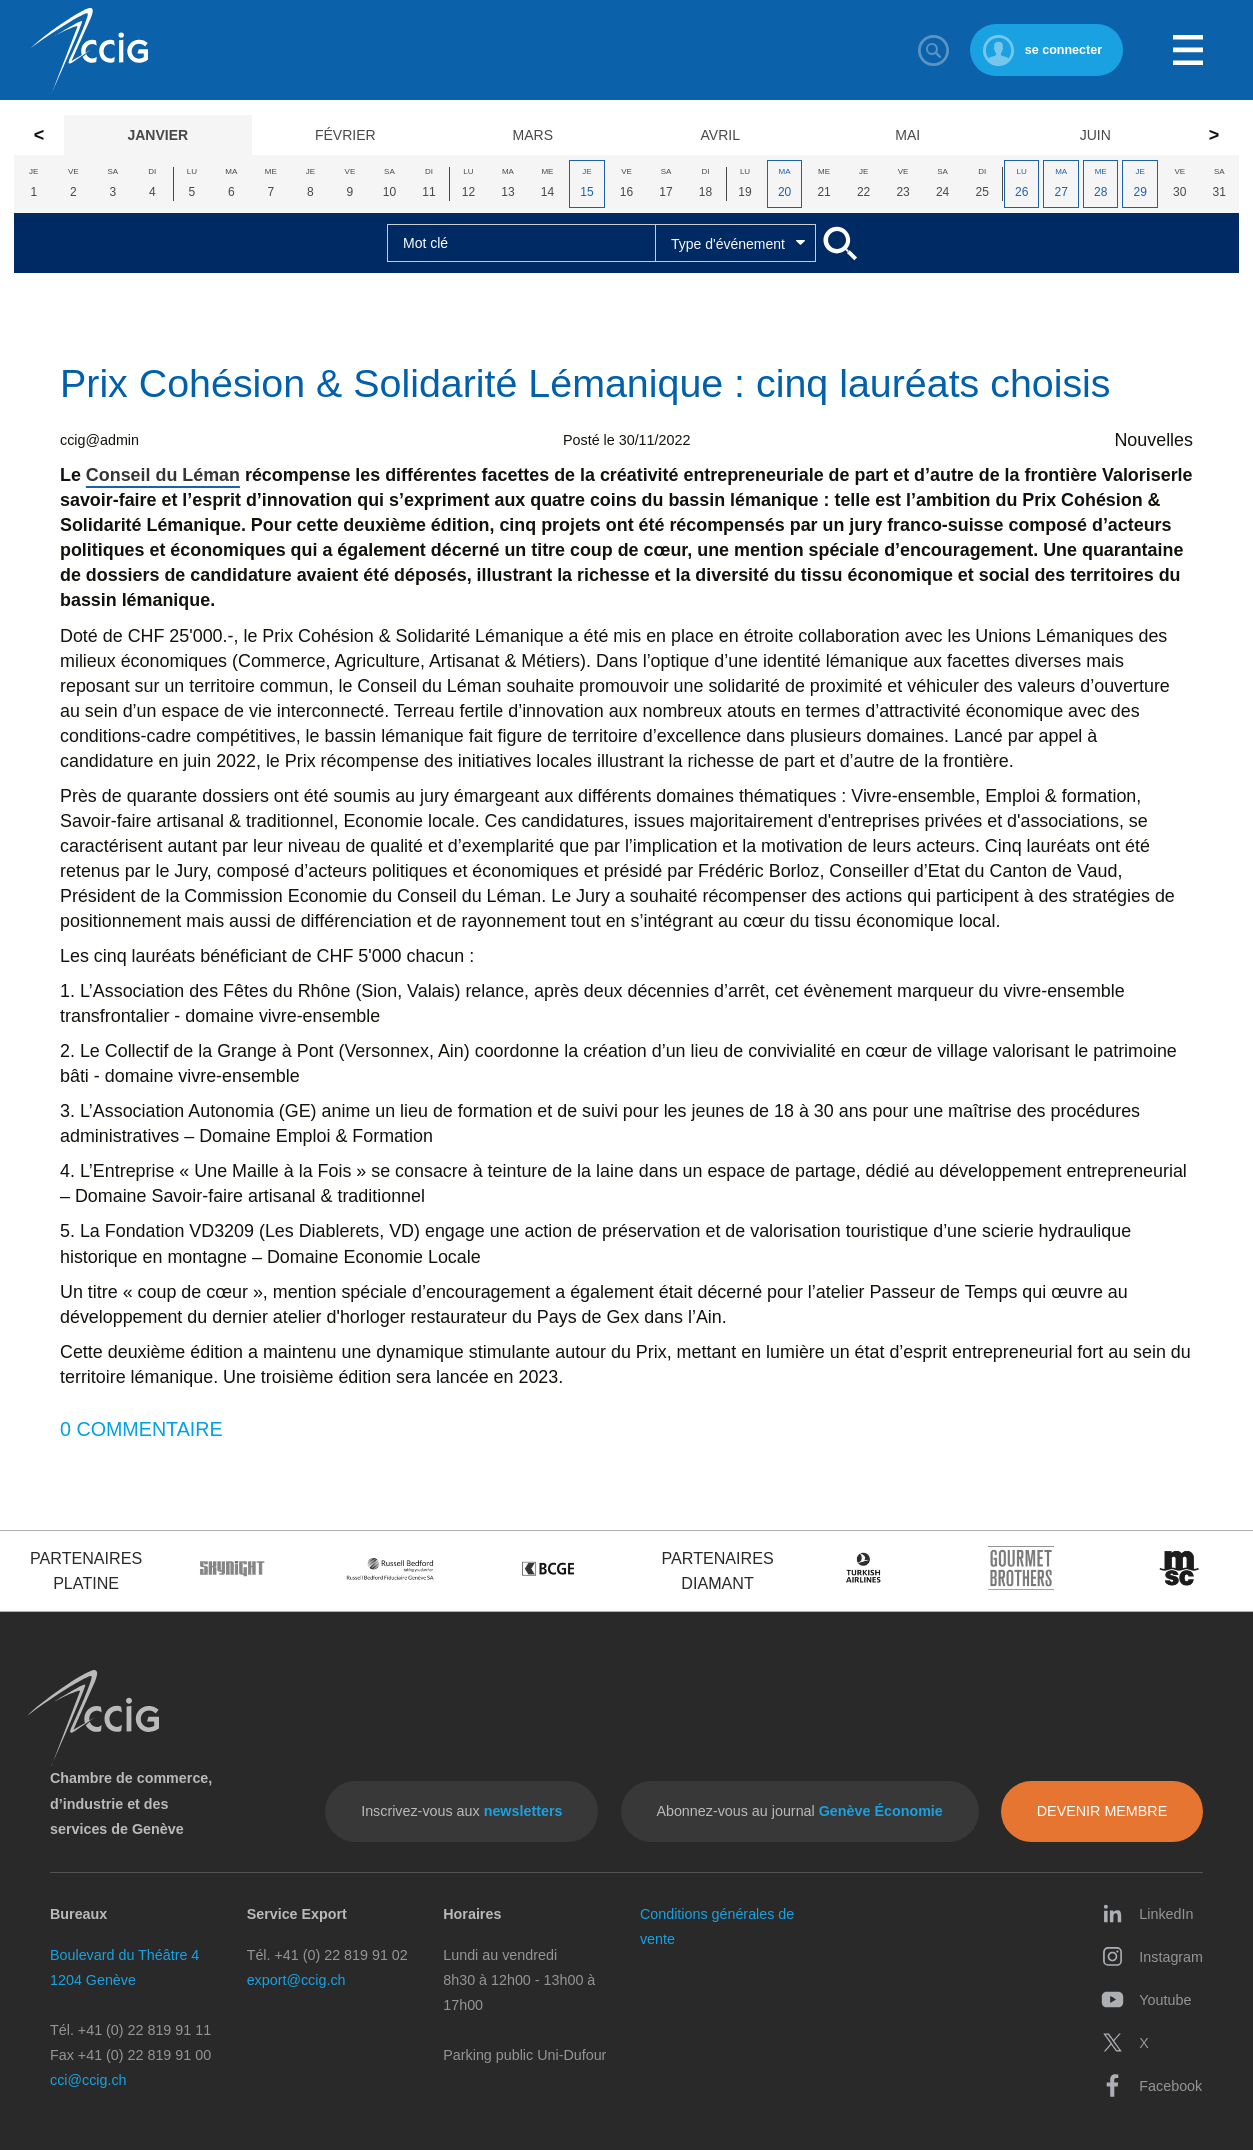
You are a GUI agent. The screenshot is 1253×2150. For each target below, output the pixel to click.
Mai (907, 135)
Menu (1188, 50)
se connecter (1063, 50)
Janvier (157, 135)
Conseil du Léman (163, 475)
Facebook (1151, 2085)
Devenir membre (1102, 1811)
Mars (533, 135)
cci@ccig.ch (88, 2080)
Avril (720, 135)
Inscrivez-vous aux (461, 1811)
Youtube (1146, 1999)
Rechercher (934, 50)
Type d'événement (728, 244)
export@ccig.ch (296, 1980)
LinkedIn (1147, 1913)
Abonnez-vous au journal (799, 1811)
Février (345, 135)
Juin (1095, 135)
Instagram (1152, 1956)
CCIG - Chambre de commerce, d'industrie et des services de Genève (89, 50)
